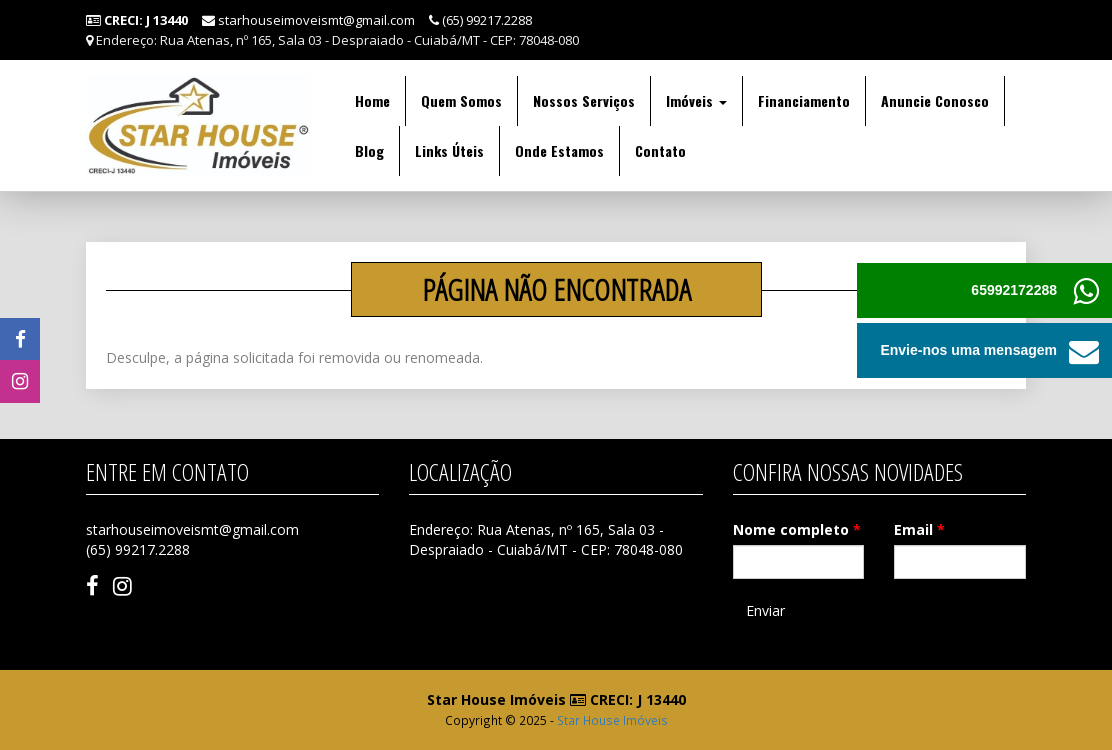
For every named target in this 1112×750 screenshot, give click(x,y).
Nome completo (797, 529)
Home (372, 100)
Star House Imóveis (612, 720)
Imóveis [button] (696, 100)
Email (919, 529)
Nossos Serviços (584, 100)
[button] (1084, 350)
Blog (369, 150)
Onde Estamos (559, 150)
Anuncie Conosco (935, 100)
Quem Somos (461, 100)
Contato (660, 150)
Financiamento (804, 100)
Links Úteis (449, 150)
